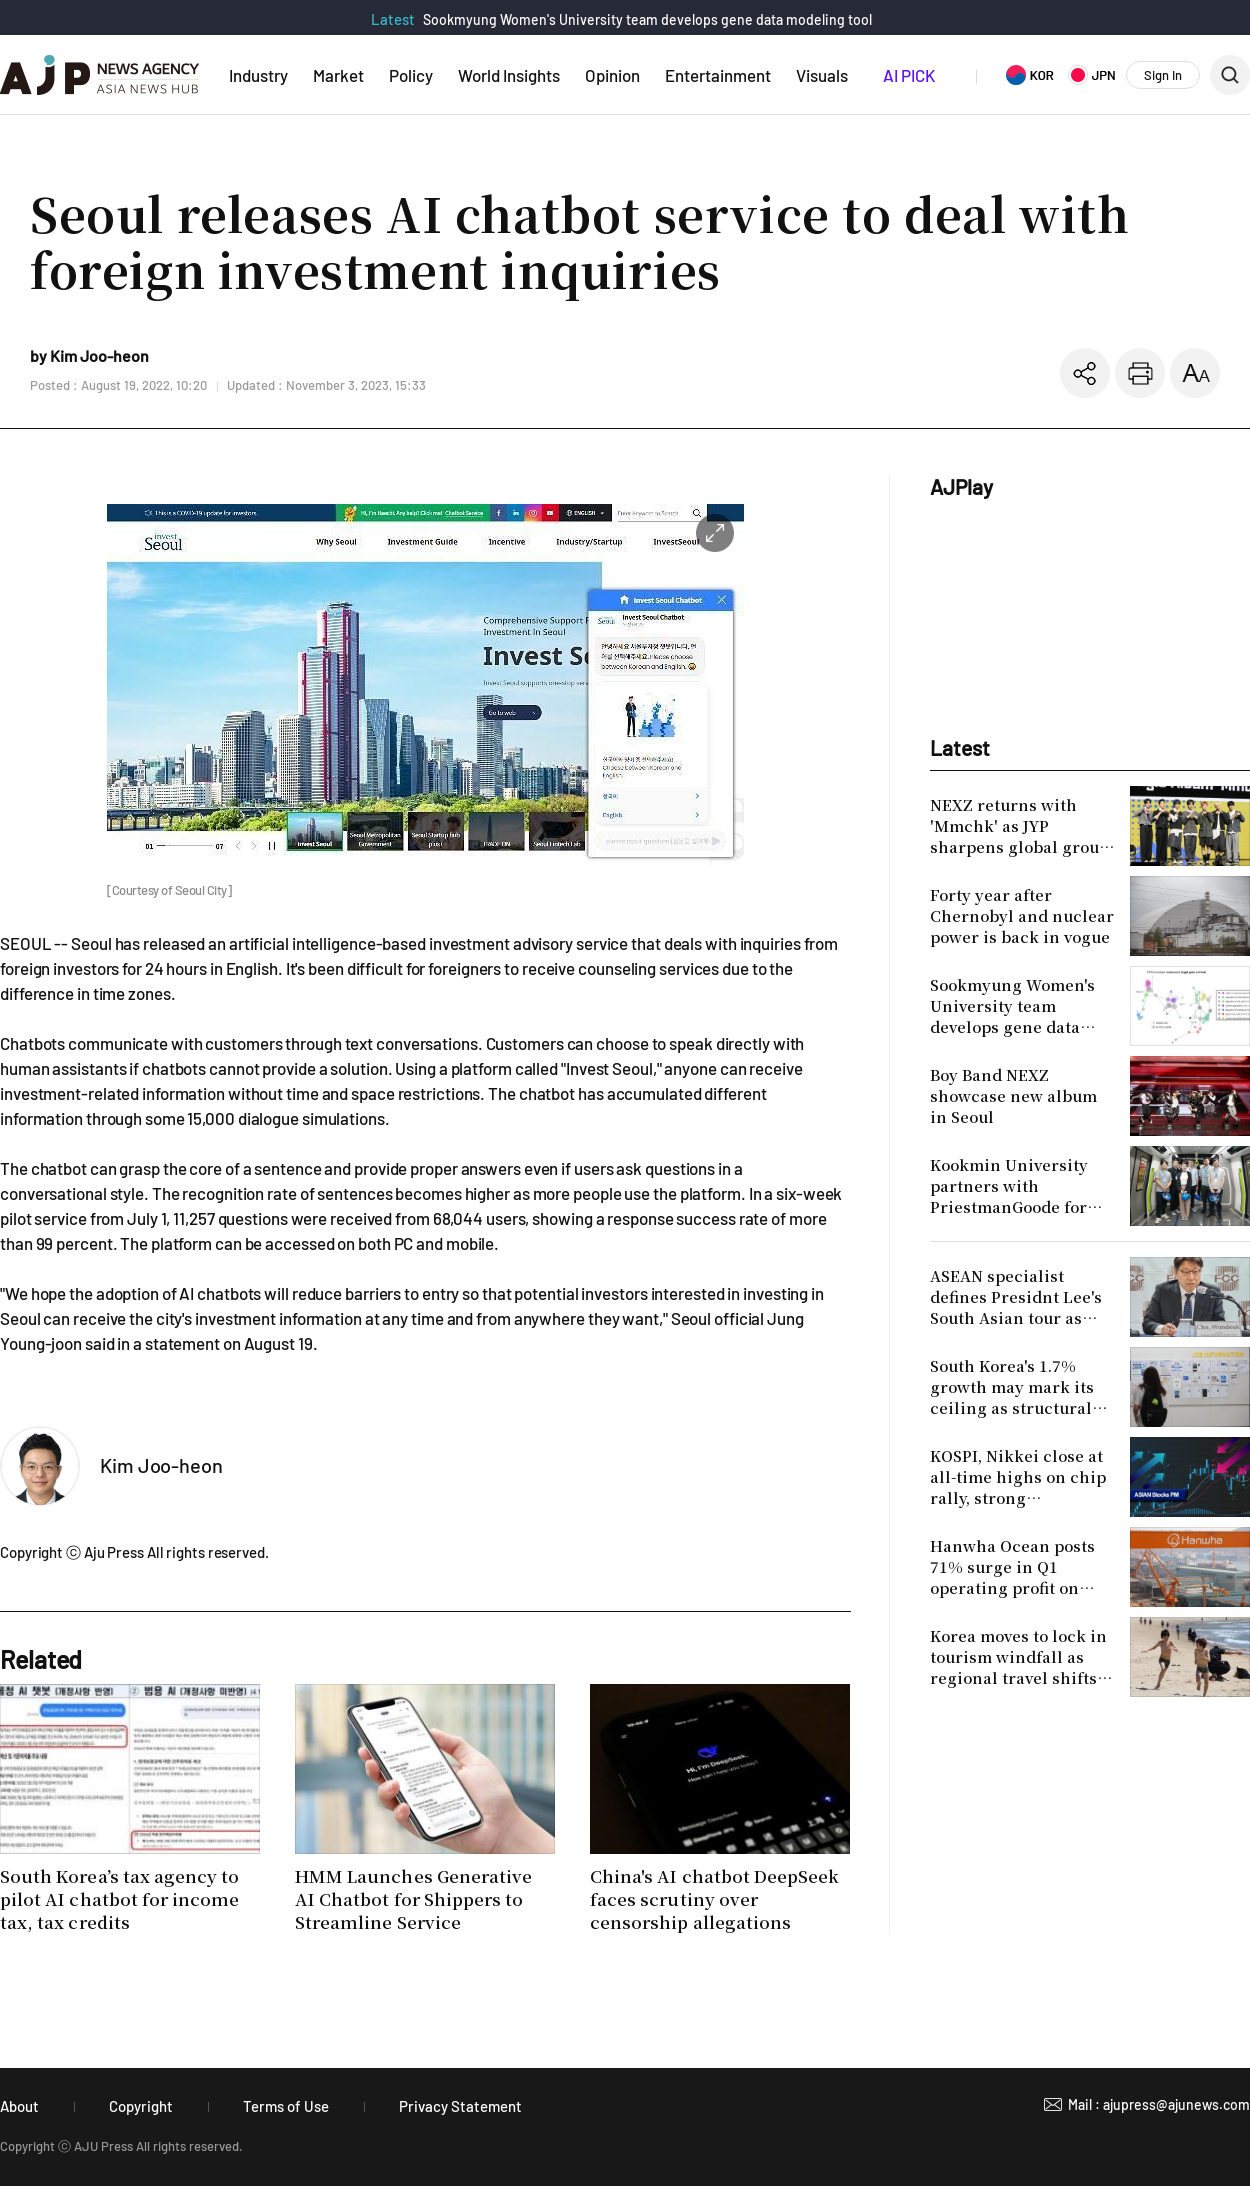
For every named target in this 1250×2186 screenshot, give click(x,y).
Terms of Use (286, 2106)
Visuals (822, 75)
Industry (258, 75)
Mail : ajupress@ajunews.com (1159, 2104)
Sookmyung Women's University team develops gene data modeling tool (647, 19)
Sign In (1163, 75)
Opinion (612, 75)
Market (338, 75)
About (19, 2106)
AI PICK (909, 75)
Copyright (141, 2106)
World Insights (509, 75)
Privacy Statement (460, 2106)
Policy (411, 75)
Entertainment (718, 75)
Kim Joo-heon (161, 1465)
